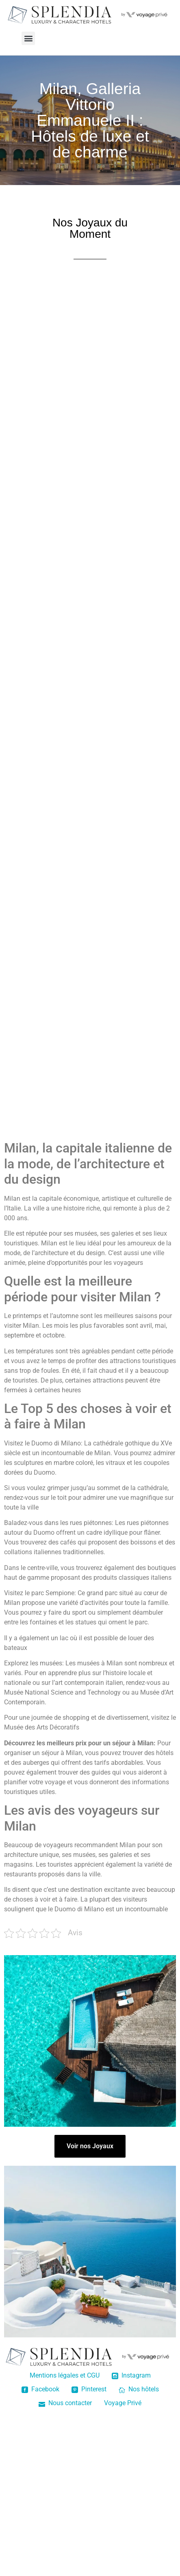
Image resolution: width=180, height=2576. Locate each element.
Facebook (40, 2389)
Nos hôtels (139, 2389)
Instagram (131, 2375)
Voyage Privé (122, 2403)
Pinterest (89, 2389)
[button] (28, 38)
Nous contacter (65, 2403)
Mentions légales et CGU (65, 2375)
